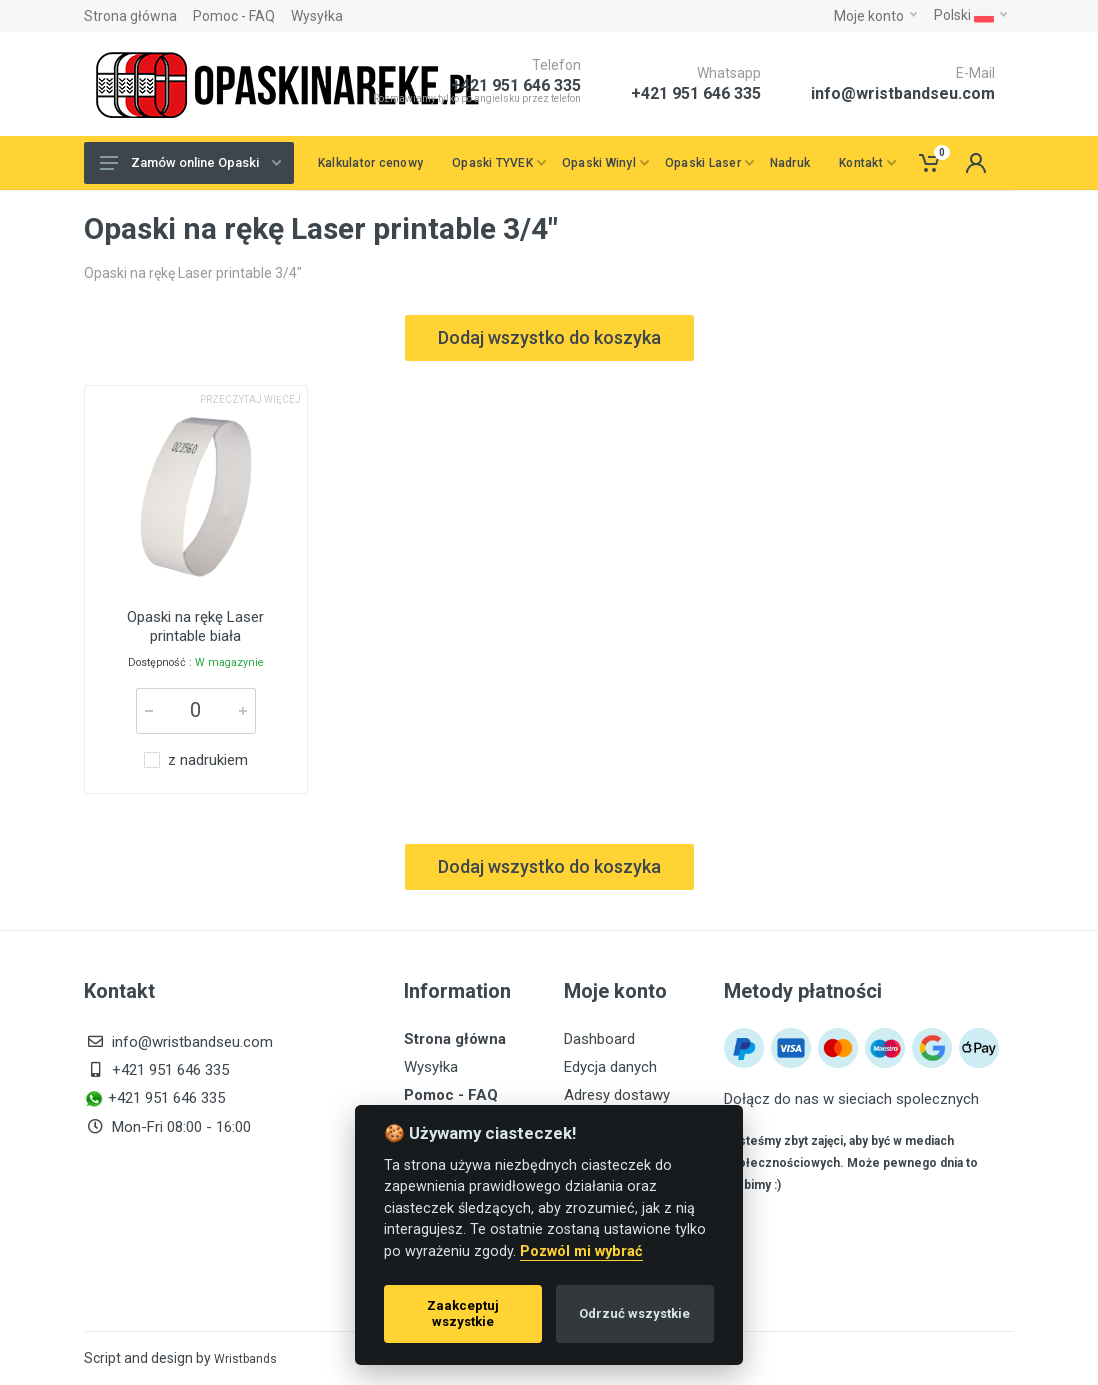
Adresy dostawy (617, 1095)
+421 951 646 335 (696, 93)
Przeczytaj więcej (250, 399)
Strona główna (130, 16)
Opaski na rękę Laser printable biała (195, 626)
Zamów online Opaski (190, 162)
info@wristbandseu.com (903, 93)
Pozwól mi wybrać (581, 1251)
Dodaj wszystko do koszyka (549, 337)
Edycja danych (610, 1067)
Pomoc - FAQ (234, 16)
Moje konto (875, 16)
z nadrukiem (208, 760)
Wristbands (245, 1359)
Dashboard (599, 1039)
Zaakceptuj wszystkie (463, 1313)
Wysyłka (317, 16)
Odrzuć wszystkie (634, 1313)
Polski (970, 15)
